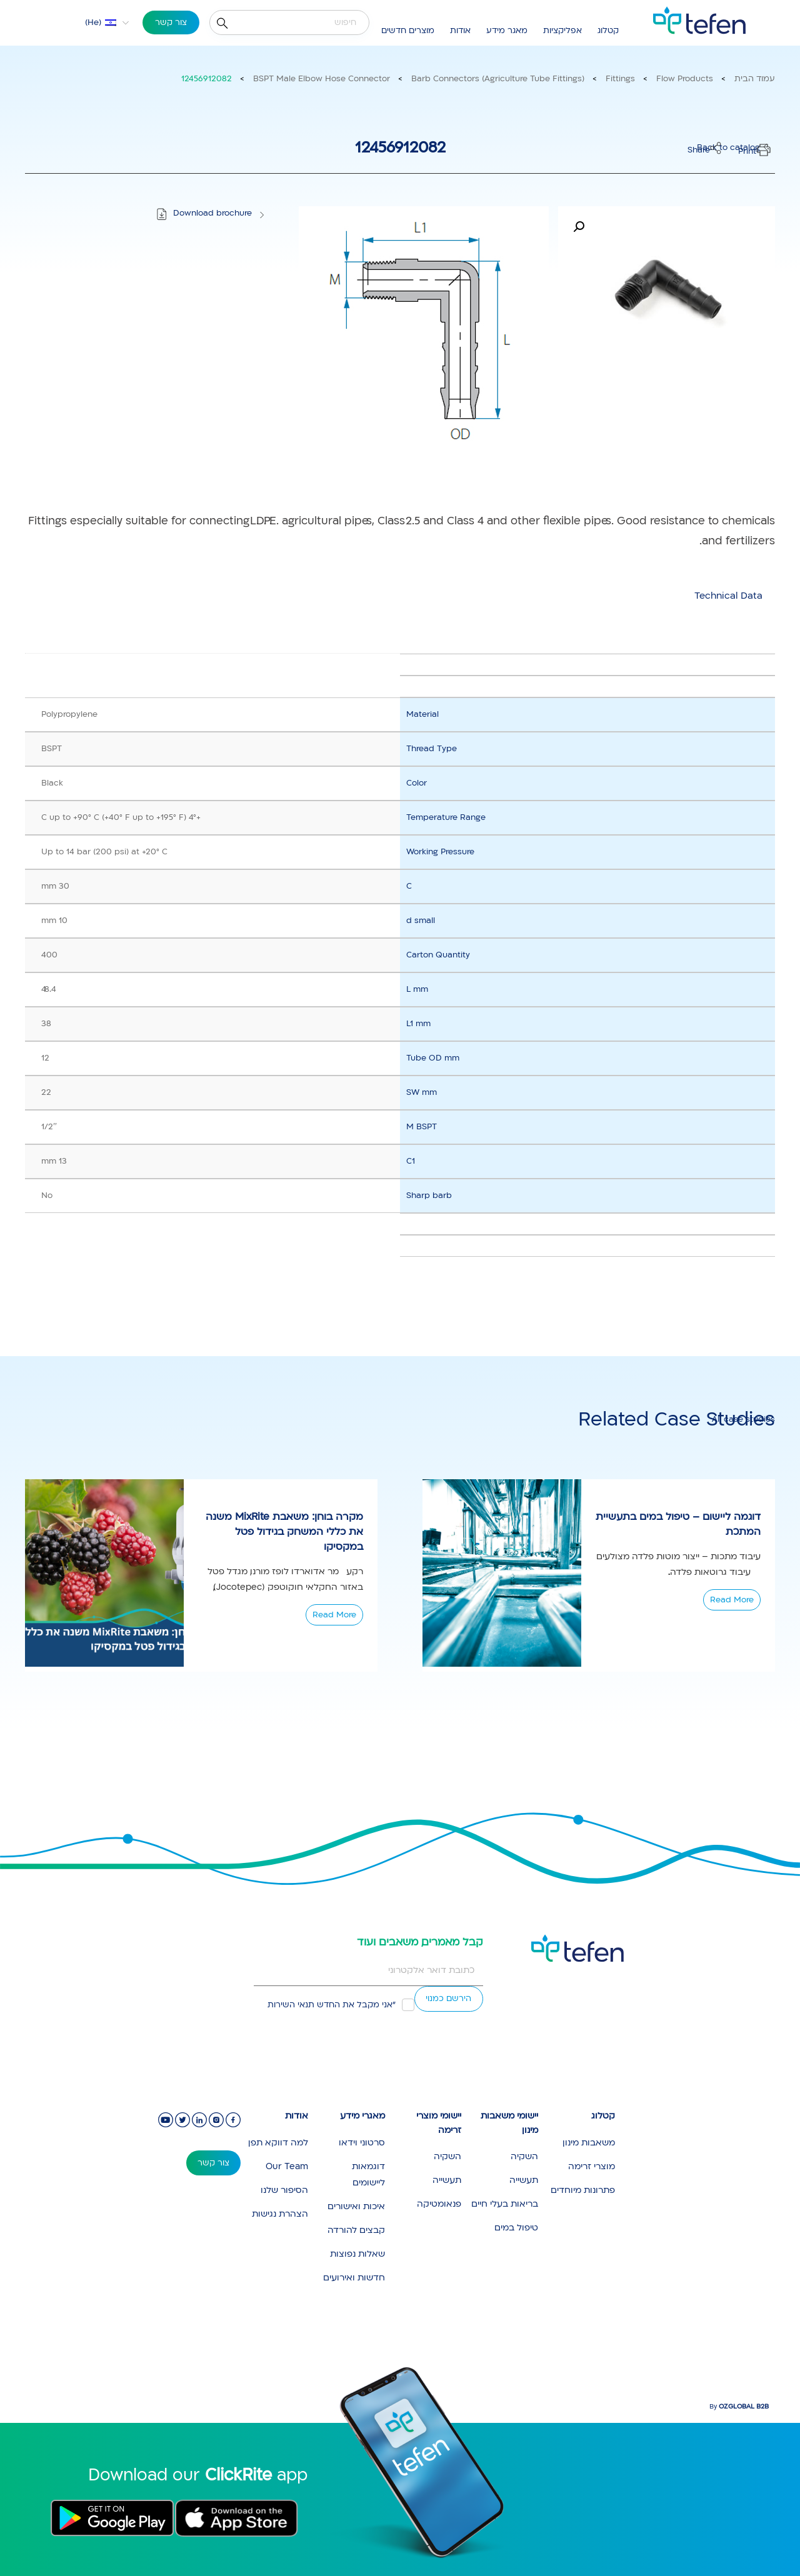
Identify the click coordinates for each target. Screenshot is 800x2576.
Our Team (287, 2166)
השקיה (524, 2156)
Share (699, 150)
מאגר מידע (507, 30)
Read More (334, 1614)
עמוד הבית (754, 78)
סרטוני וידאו (362, 2143)
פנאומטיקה (439, 2204)
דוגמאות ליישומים (368, 2174)
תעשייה (523, 2180)
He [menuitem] (93, 22)
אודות (460, 30)
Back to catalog (728, 147)
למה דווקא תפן (278, 2143)
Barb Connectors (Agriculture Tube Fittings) (497, 78)
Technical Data (728, 595)
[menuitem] (99, 22)
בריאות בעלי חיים (504, 2204)
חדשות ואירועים (354, 2278)
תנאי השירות (291, 2004)
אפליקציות (562, 30)
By (739, 2406)
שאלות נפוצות (357, 2254)
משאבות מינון (588, 2143)
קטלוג (608, 30)
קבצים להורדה (356, 2230)
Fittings (620, 78)
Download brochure (212, 213)
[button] (579, 227)
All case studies (743, 1419)
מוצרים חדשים (407, 30)
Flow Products (684, 78)
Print (747, 151)
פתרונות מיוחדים (583, 2190)
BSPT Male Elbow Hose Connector (321, 78)
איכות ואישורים (356, 2206)
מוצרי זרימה (591, 2166)
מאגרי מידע (362, 2116)
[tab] (728, 596)
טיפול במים (516, 2228)
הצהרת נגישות (280, 2214)
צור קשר (171, 22)
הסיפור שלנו (284, 2190)
